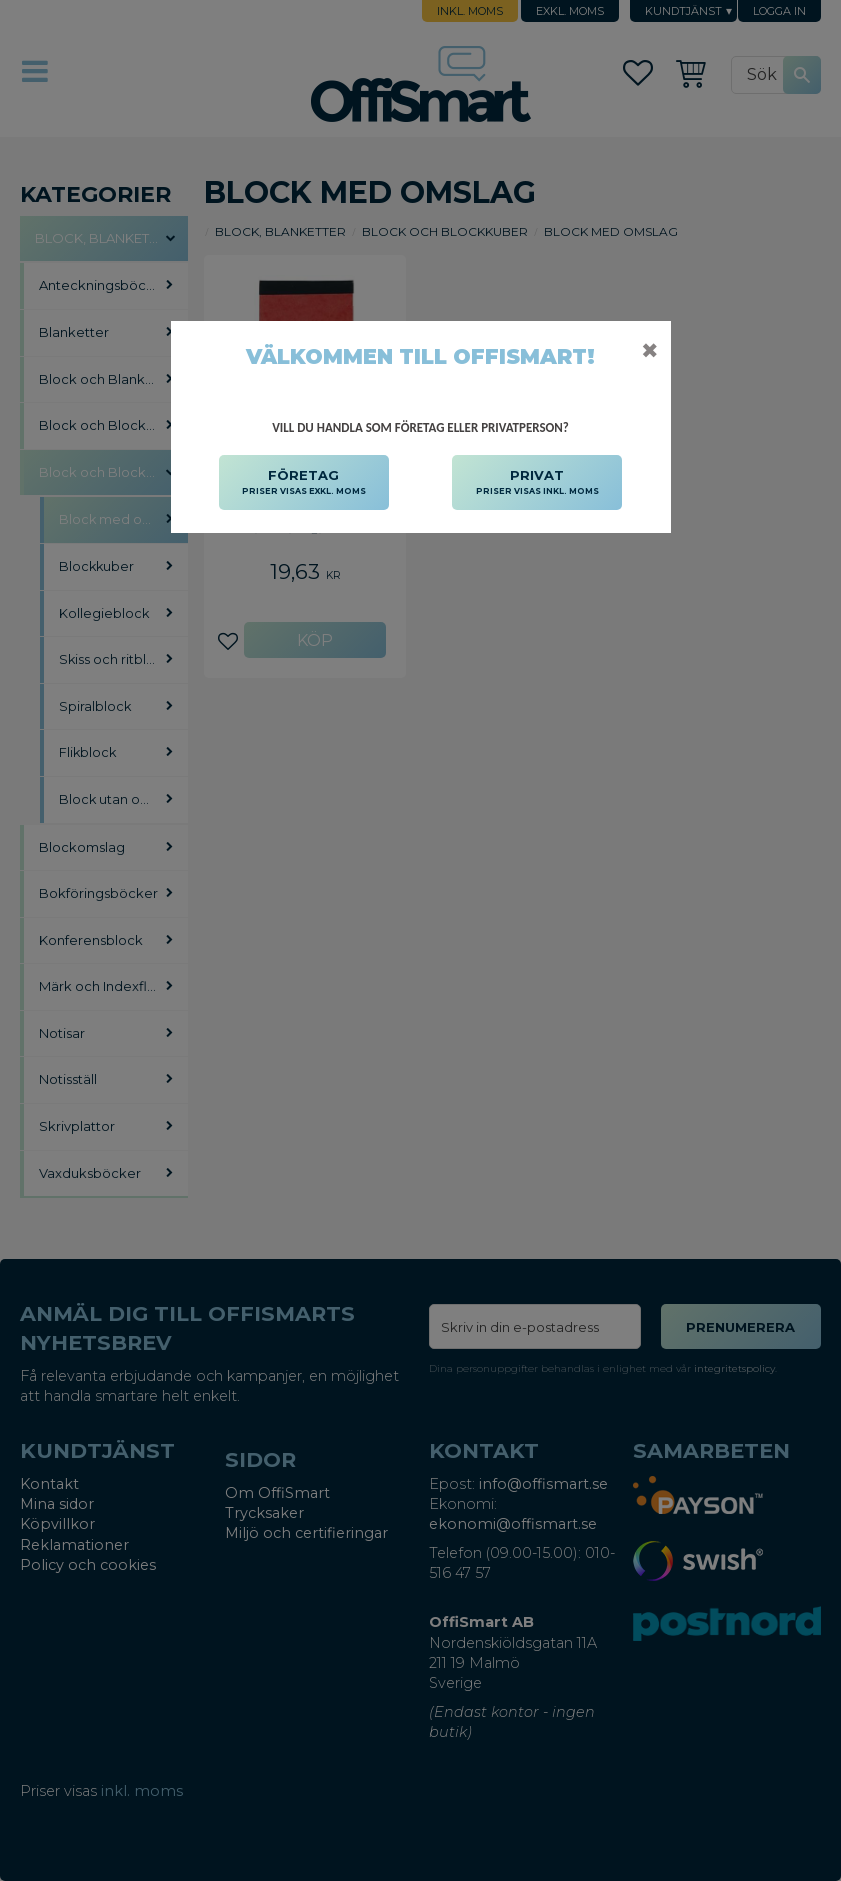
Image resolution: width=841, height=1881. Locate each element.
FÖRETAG (304, 483)
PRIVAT (537, 483)
